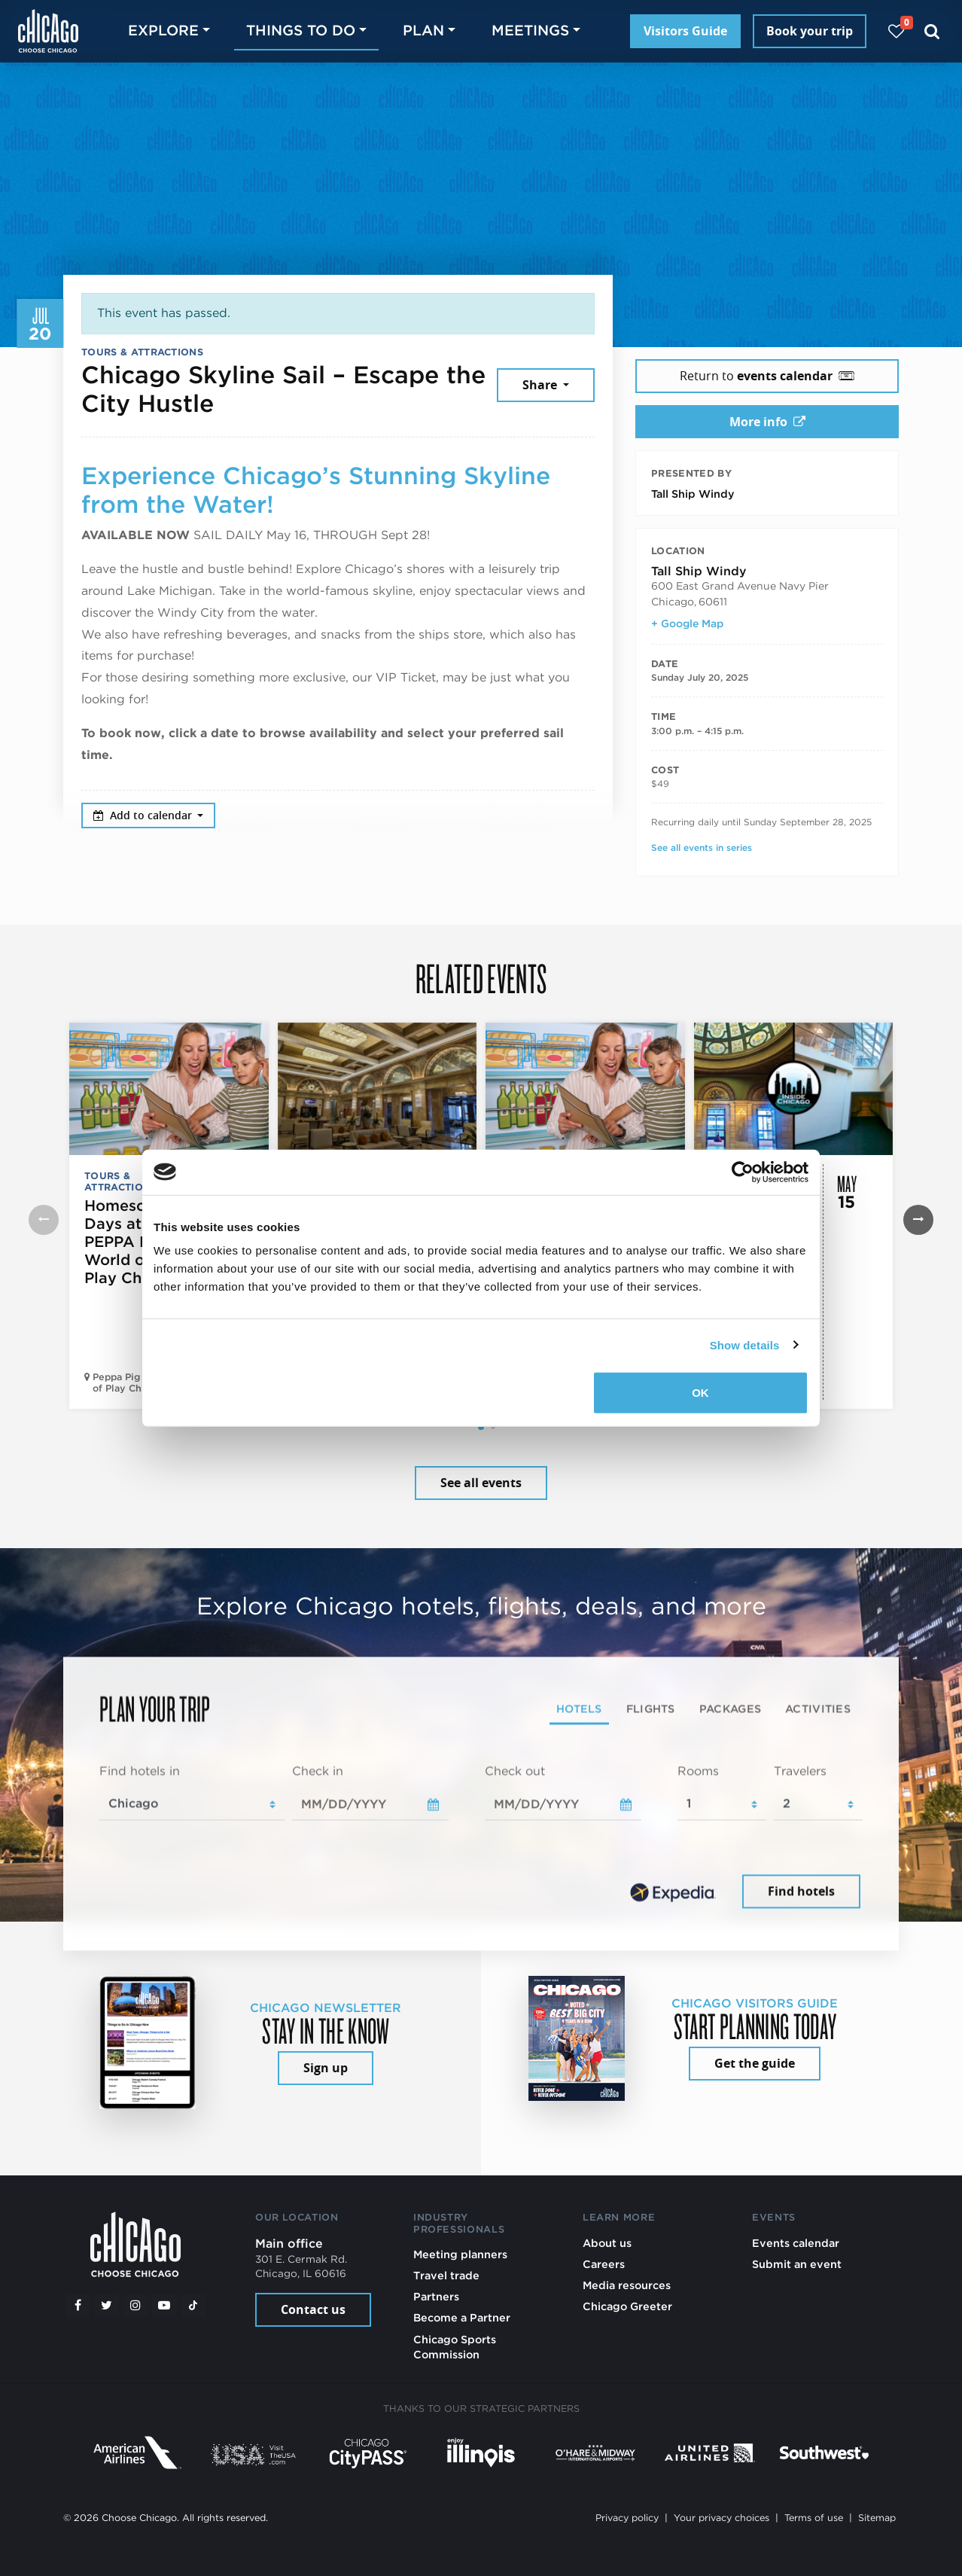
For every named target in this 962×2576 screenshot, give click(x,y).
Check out (515, 1771)
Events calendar (795, 2242)
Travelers (800, 1771)
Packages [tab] (730, 1708)
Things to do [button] (300, 30)
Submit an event (797, 2263)
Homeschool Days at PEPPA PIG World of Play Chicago (133, 1242)
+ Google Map (687, 623)
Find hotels (801, 1891)
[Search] (932, 31)
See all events (481, 1482)
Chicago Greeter (627, 2306)
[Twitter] (107, 2305)
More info (767, 421)
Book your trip (809, 31)
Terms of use (813, 2517)
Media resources (627, 2285)
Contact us (313, 2309)
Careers (604, 2263)
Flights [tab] (650, 1708)
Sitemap (877, 2517)
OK (700, 1392)
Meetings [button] (530, 30)
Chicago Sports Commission (454, 2347)
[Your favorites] (896, 31)
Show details (745, 1344)
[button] (481, 1427)
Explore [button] (163, 30)
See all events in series (701, 847)
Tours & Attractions (142, 352)
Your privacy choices (721, 2517)
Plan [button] (423, 30)
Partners (436, 2296)
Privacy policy (627, 2517)
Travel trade (446, 2275)
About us (607, 2242)
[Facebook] (77, 2305)
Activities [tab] (818, 1708)
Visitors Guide (685, 31)
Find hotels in (139, 1771)
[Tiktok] (193, 2305)
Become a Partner (461, 2317)
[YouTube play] (164, 2305)
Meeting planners (460, 2254)
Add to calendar (144, 815)
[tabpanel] (481, 1837)
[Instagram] (135, 2305)
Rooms (698, 1771)
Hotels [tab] (579, 1708)
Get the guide (754, 2063)
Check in (317, 1771)
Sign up (325, 2067)
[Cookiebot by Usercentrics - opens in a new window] (742, 1171)
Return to (767, 375)
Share (541, 384)
